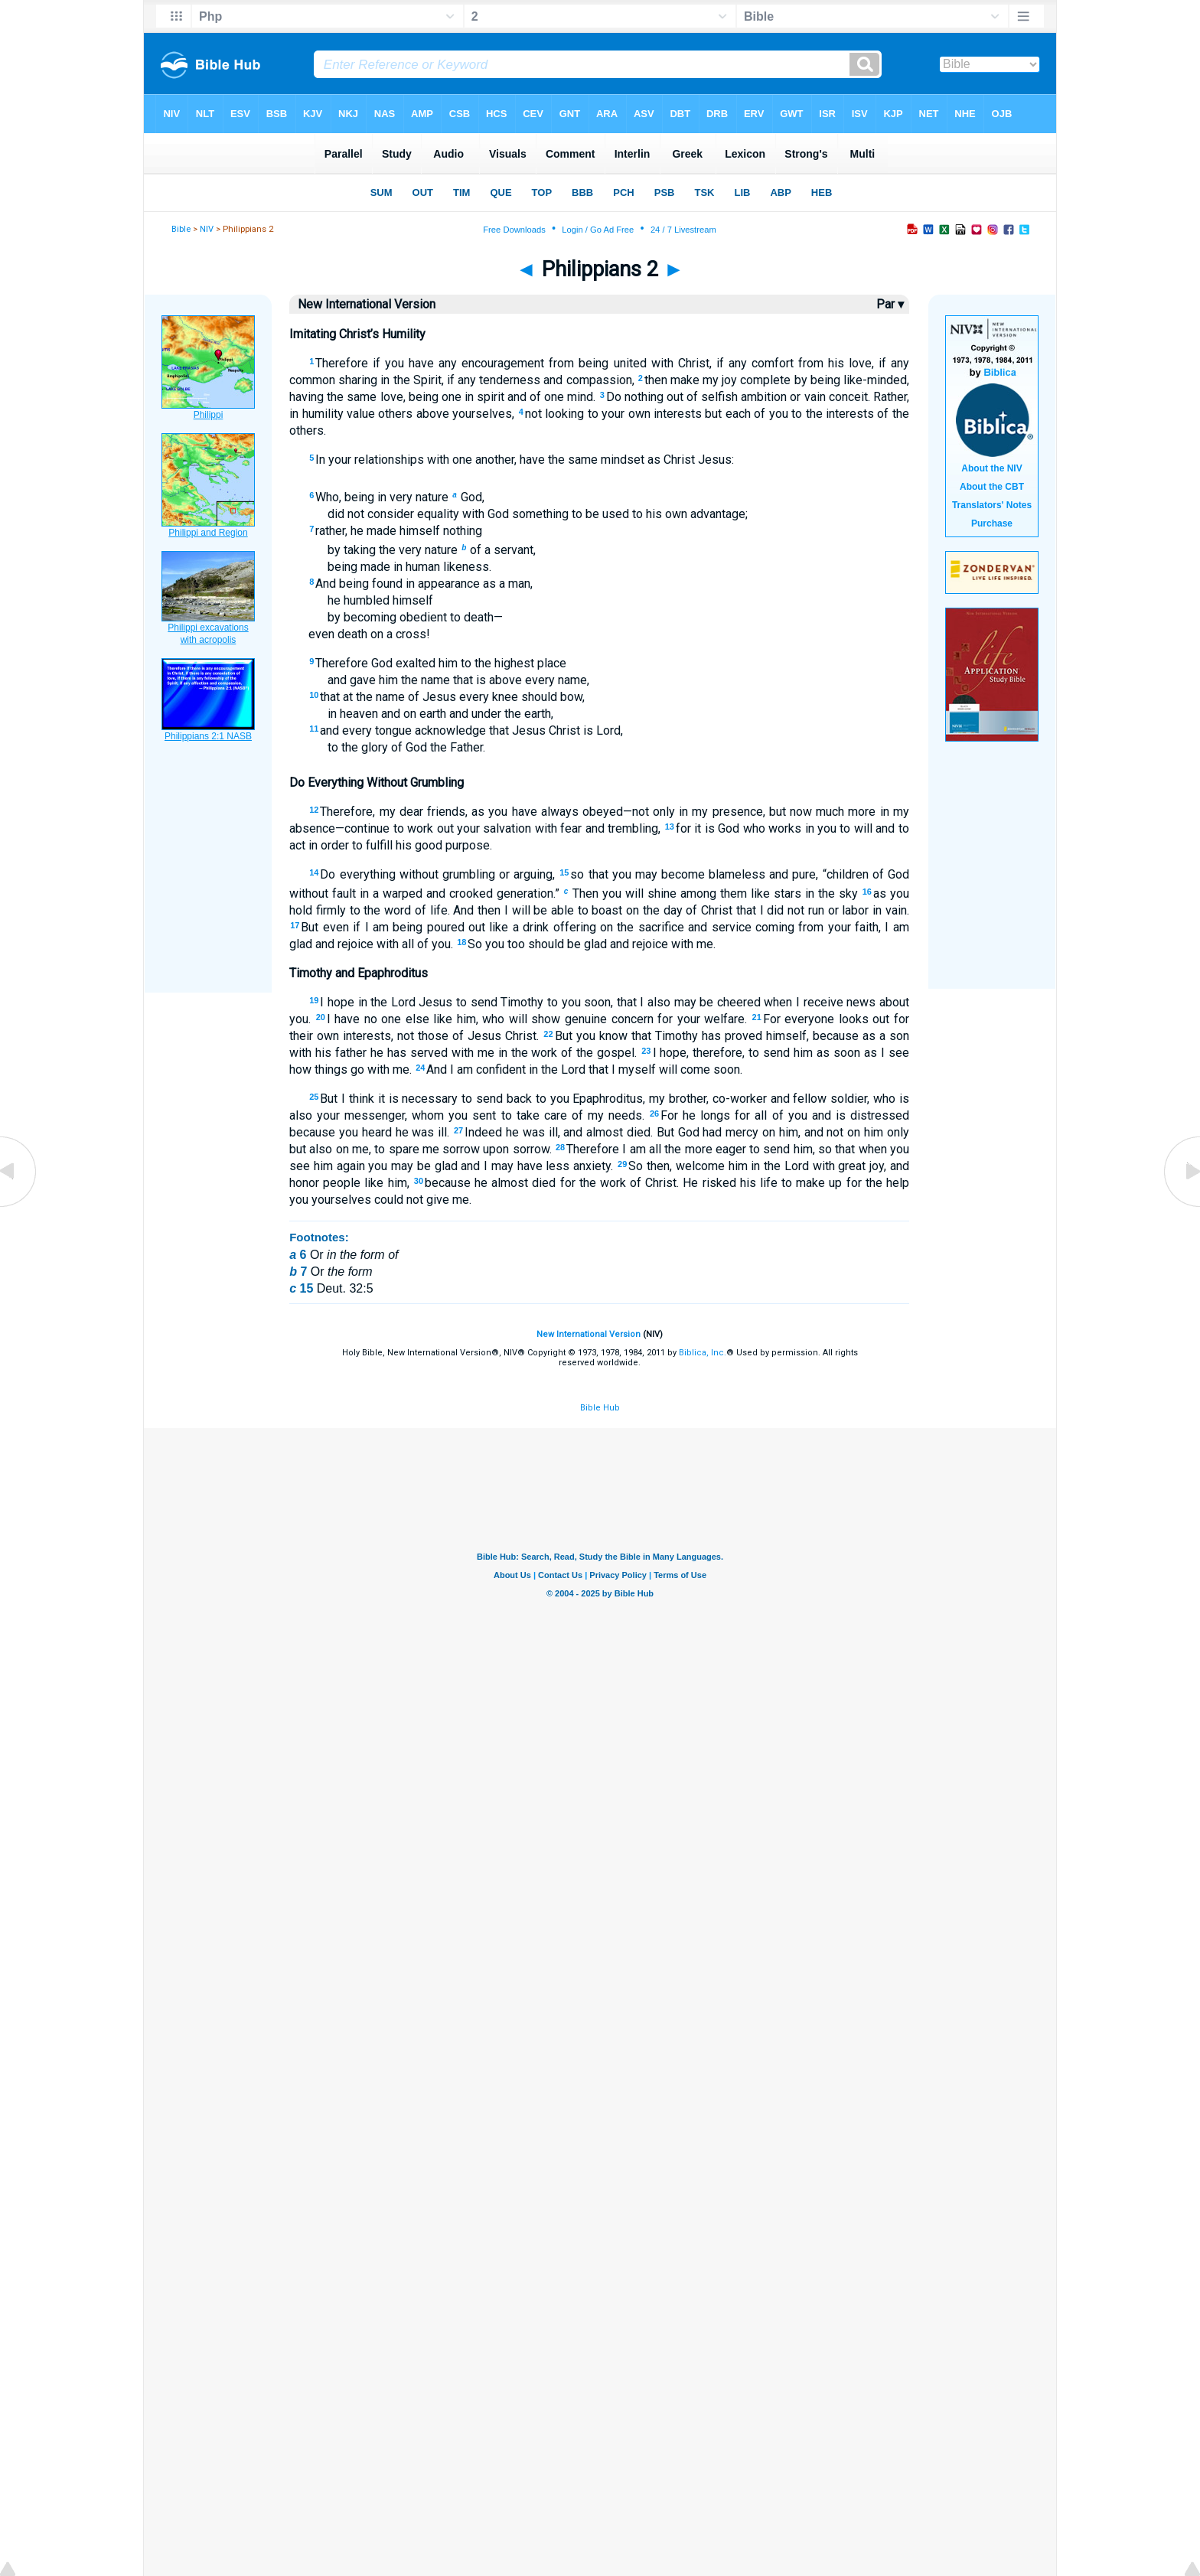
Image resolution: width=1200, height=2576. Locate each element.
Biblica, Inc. (702, 1353)
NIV (207, 229)
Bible (181, 229)
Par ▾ (890, 304)
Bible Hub (600, 1408)
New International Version (588, 1334)
